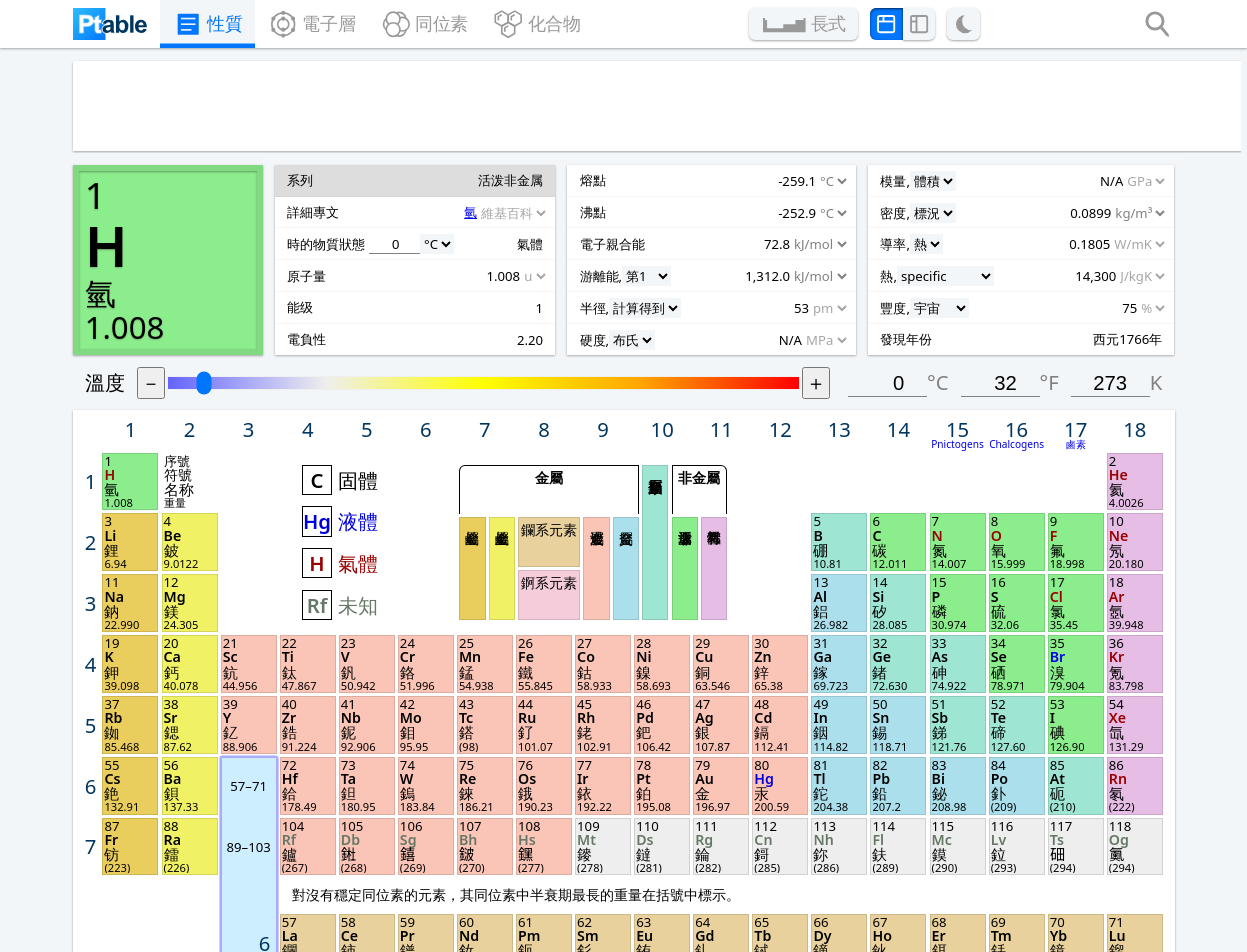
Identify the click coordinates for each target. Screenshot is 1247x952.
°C (1018, 184)
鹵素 (1144, 241)
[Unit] (159, 423)
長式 (850, 26)
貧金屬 (748, 350)
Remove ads (534, 880)
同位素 (422, 26)
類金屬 (775, 327)
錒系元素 (681, 362)
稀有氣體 (827, 350)
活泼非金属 (801, 350)
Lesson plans (538, 855)
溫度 (294, 184)
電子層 (297, 26)
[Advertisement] (599, 112)
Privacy (317, 880)
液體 (513, 309)
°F (1118, 184)
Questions (330, 855)
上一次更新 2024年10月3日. (790, 929)
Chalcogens (1092, 241)
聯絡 (908, 879)
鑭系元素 (681, 316)
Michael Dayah (654, 929)
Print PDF (731, 830)
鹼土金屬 (639, 350)
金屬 (681, 270)
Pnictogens (1040, 241)
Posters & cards (549, 830)
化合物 (547, 26)
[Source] (212, 394)
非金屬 (814, 270)
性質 (182, 26)
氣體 (513, 345)
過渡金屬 (722, 350)
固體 (513, 272)
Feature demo (346, 830)
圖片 (709, 855)
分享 (908, 854)
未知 (513, 382)
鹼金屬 (613, 350)
